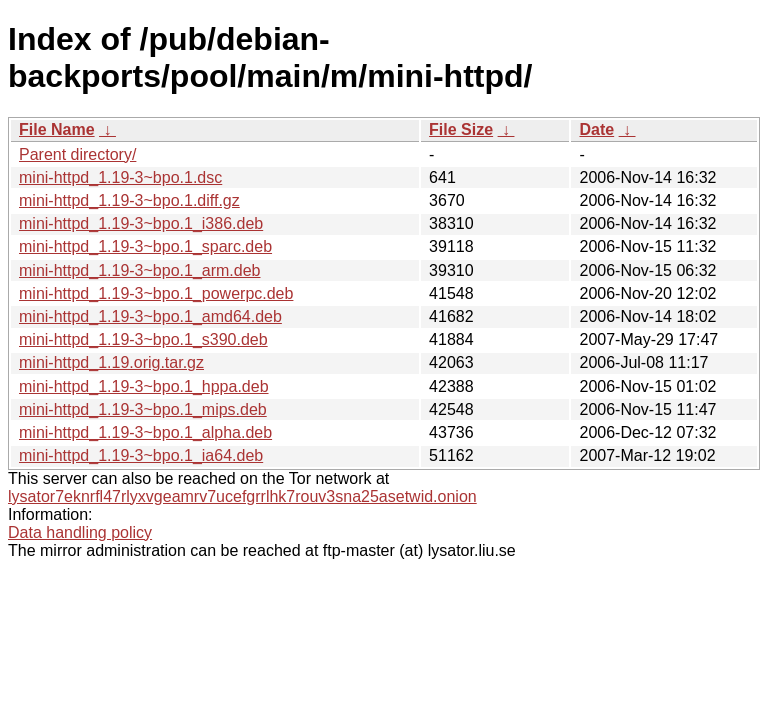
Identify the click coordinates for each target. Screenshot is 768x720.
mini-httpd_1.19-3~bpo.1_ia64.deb (141, 455)
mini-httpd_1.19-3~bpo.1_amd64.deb (150, 316)
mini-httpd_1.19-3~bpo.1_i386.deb (141, 223)
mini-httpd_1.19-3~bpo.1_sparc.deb (145, 246)
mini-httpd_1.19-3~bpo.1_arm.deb (140, 270)
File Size (461, 129)
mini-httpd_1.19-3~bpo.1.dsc (120, 177)
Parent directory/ (77, 154)
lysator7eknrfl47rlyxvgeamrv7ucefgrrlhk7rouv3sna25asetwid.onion (242, 496)
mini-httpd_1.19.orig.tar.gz (111, 362)
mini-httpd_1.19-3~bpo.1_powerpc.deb (156, 293)
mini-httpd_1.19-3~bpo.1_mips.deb (143, 409)
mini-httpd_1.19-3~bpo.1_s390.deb (143, 339)
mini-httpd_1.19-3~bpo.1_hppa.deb (144, 386)
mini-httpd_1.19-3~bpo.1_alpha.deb (145, 432)
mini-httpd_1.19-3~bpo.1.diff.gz (129, 200)
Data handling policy (80, 532)
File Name (57, 129)
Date (596, 129)
